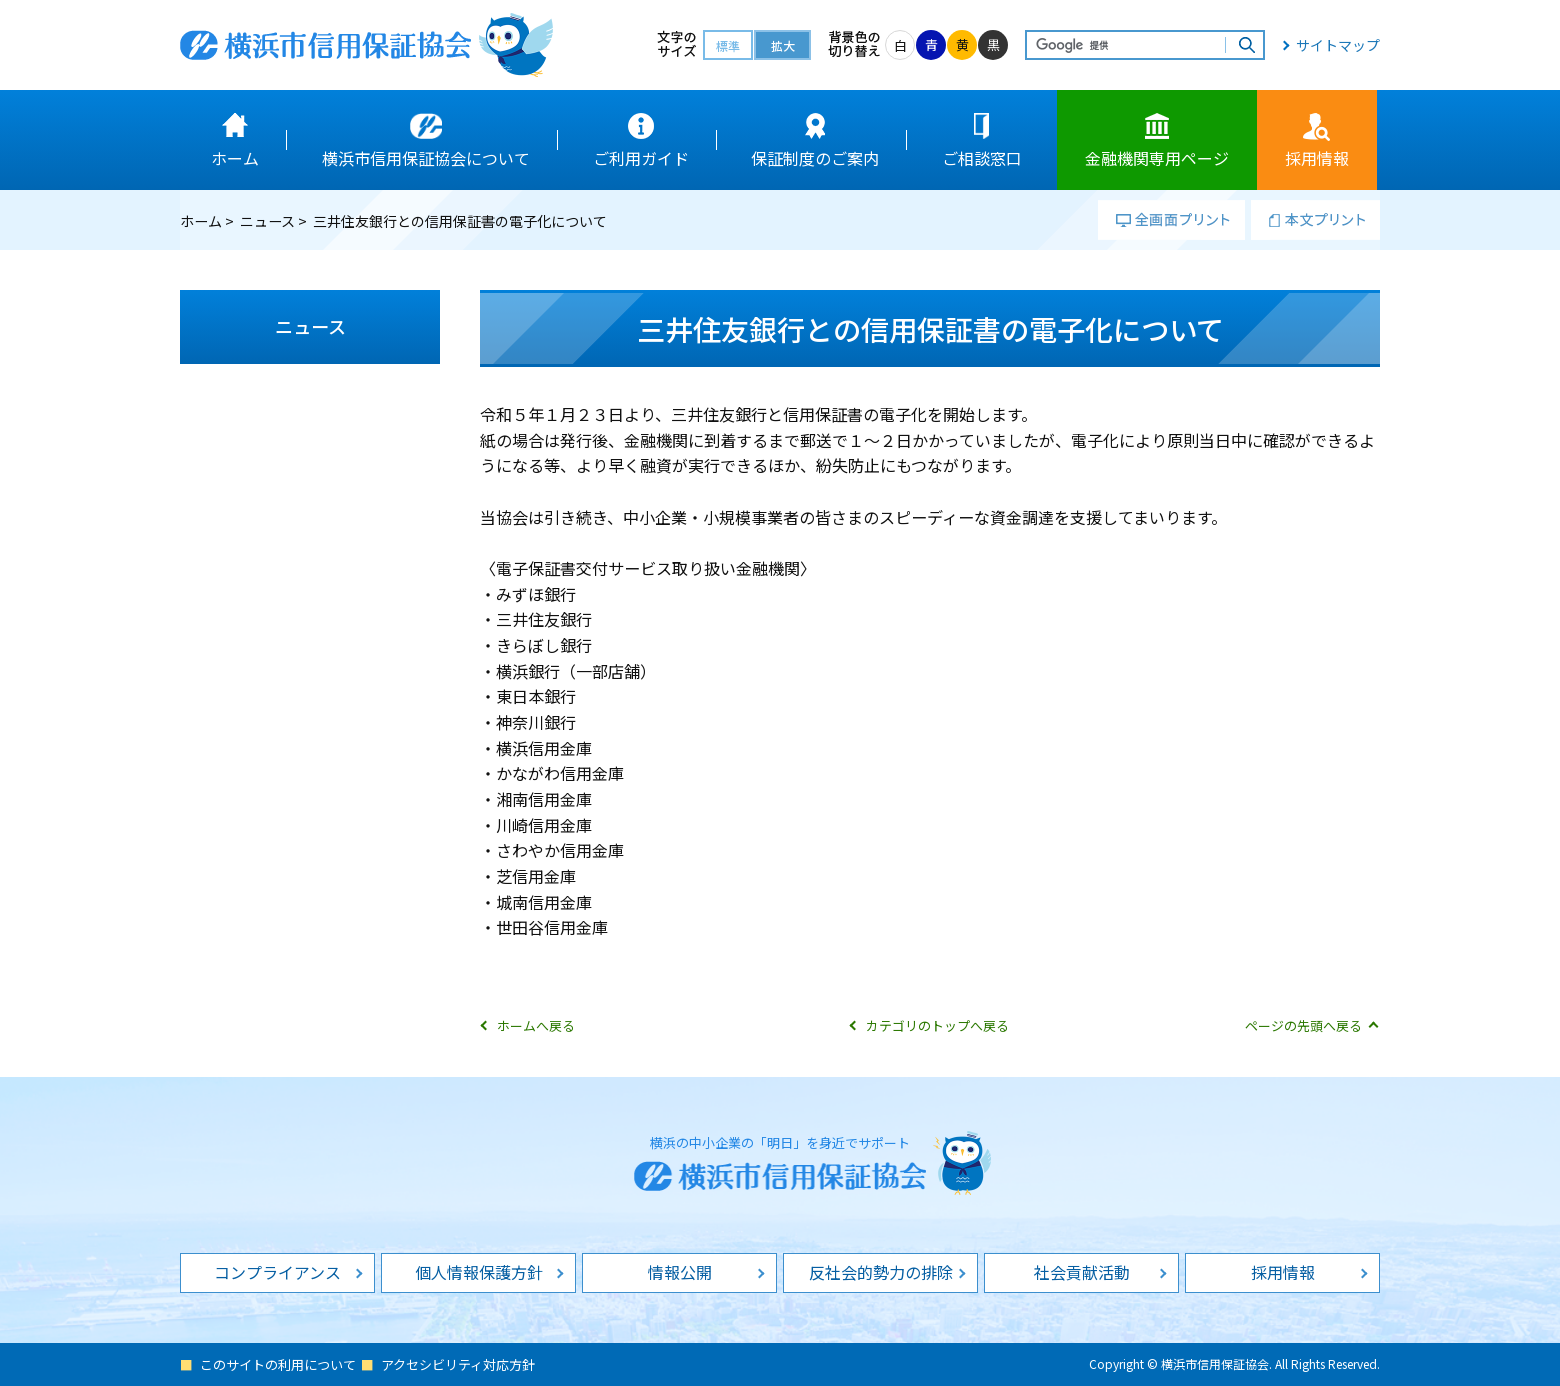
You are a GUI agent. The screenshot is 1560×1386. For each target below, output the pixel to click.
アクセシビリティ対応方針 (458, 1364)
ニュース (267, 221)
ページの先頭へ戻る (1303, 1025)
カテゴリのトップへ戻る (937, 1025)
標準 (728, 45)
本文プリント (1315, 220)
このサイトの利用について (278, 1364)
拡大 (783, 45)
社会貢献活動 (1082, 1272)
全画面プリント (1171, 220)
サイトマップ (1338, 45)
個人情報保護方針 (479, 1272)
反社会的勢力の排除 (881, 1272)
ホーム (201, 221)
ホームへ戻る (536, 1025)
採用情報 (1283, 1272)
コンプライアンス (277, 1272)
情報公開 (680, 1272)
